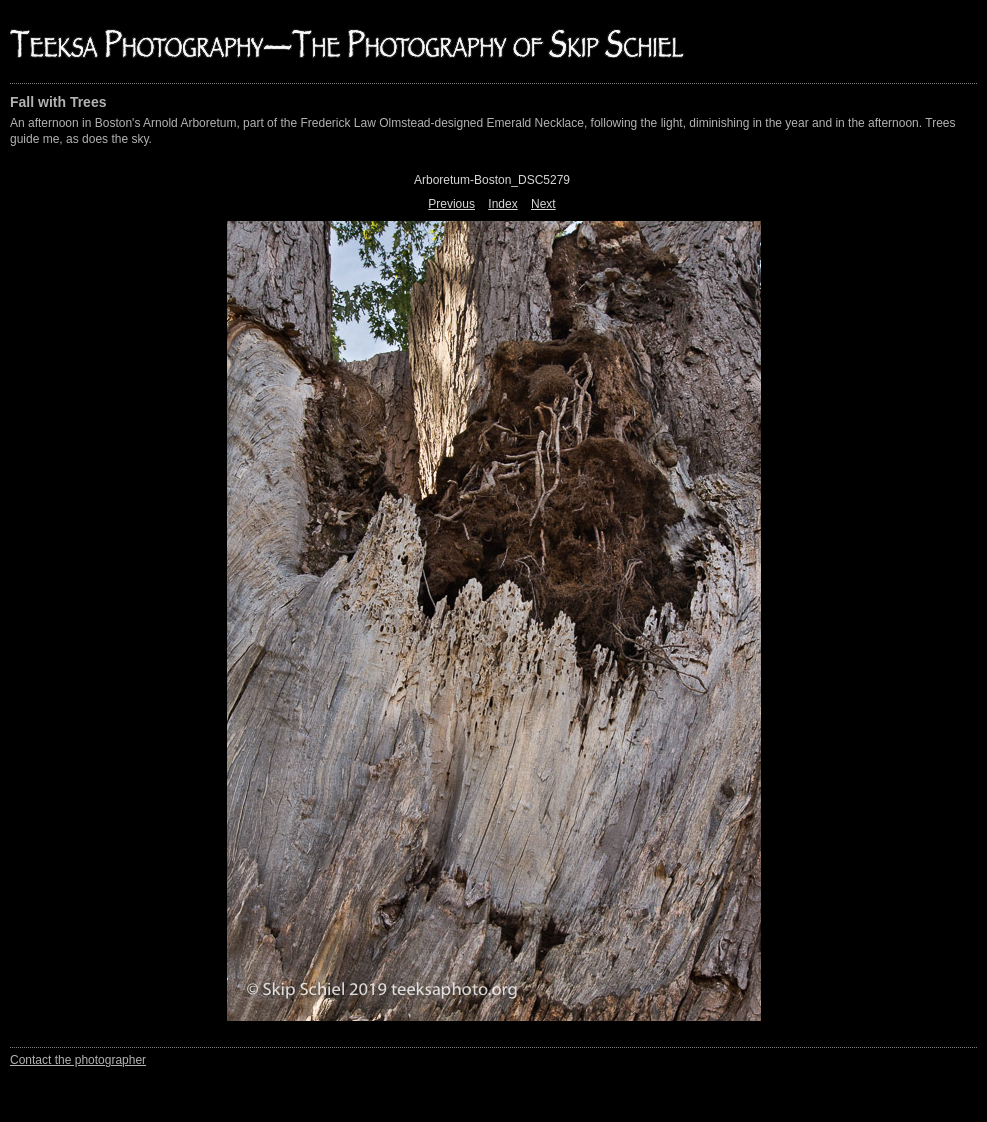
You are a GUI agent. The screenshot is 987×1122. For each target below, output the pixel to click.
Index (502, 204)
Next (543, 204)
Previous (451, 204)
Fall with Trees (58, 102)
